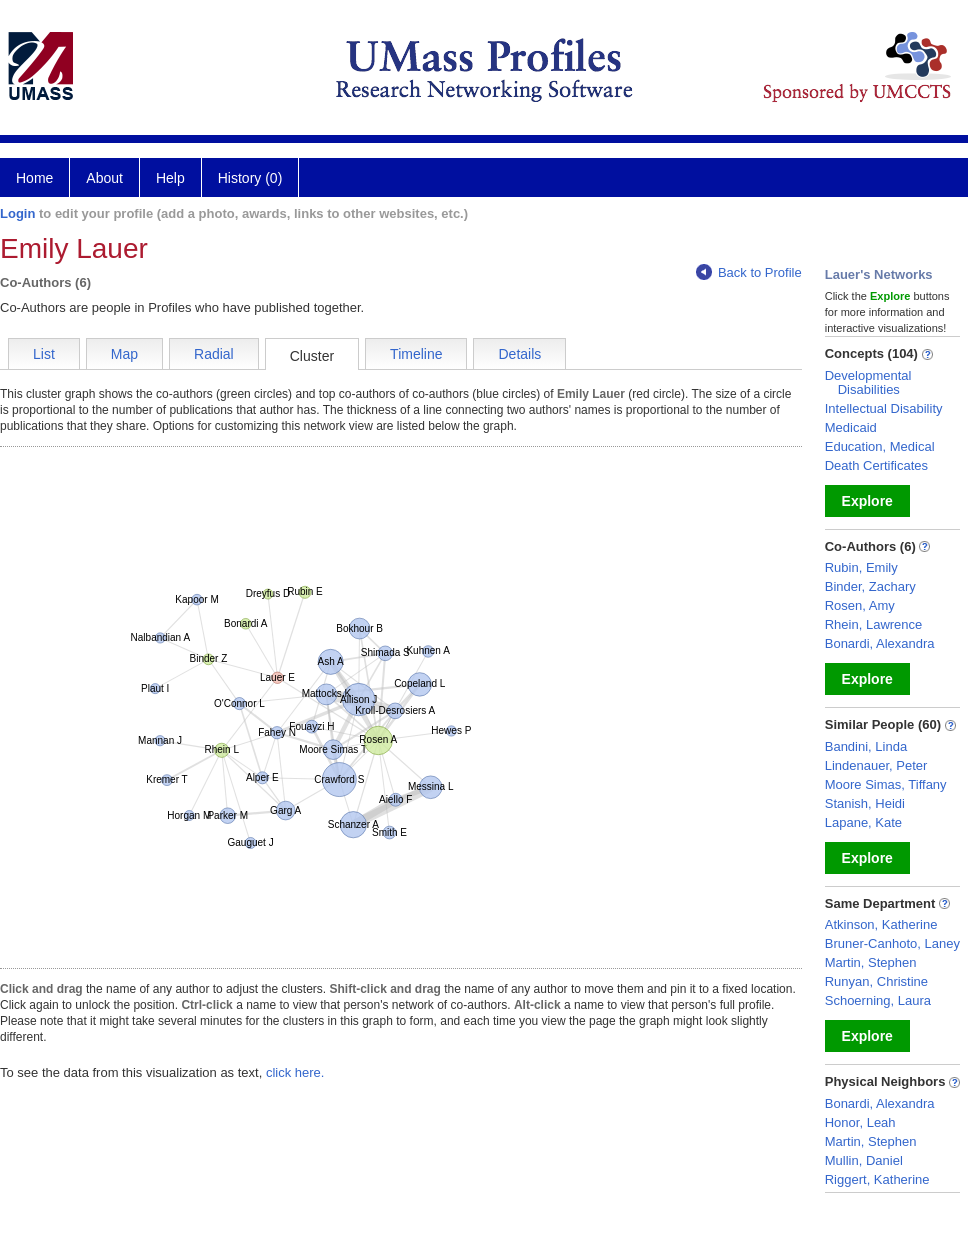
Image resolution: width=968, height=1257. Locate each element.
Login (17, 213)
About (104, 178)
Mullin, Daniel (864, 1160)
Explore (867, 501)
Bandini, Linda (866, 746)
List (44, 354)
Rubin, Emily (861, 567)
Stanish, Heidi (865, 803)
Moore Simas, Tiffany (886, 784)
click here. (295, 1072)
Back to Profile (749, 272)
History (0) (250, 178)
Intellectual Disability (884, 408)
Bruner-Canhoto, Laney (892, 943)
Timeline (416, 354)
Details (519, 354)
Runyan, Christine (876, 981)
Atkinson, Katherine (881, 924)
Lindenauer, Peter (876, 765)
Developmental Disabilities (868, 382)
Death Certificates (876, 465)
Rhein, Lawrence (874, 624)
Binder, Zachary (870, 586)
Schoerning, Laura (878, 1000)
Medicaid (851, 427)
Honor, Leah (860, 1122)
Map (124, 354)
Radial (214, 354)
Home (34, 178)
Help (170, 178)
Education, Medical (880, 446)
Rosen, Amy (860, 605)
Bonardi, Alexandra (880, 643)
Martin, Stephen (871, 962)
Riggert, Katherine (877, 1179)
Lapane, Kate (863, 822)
